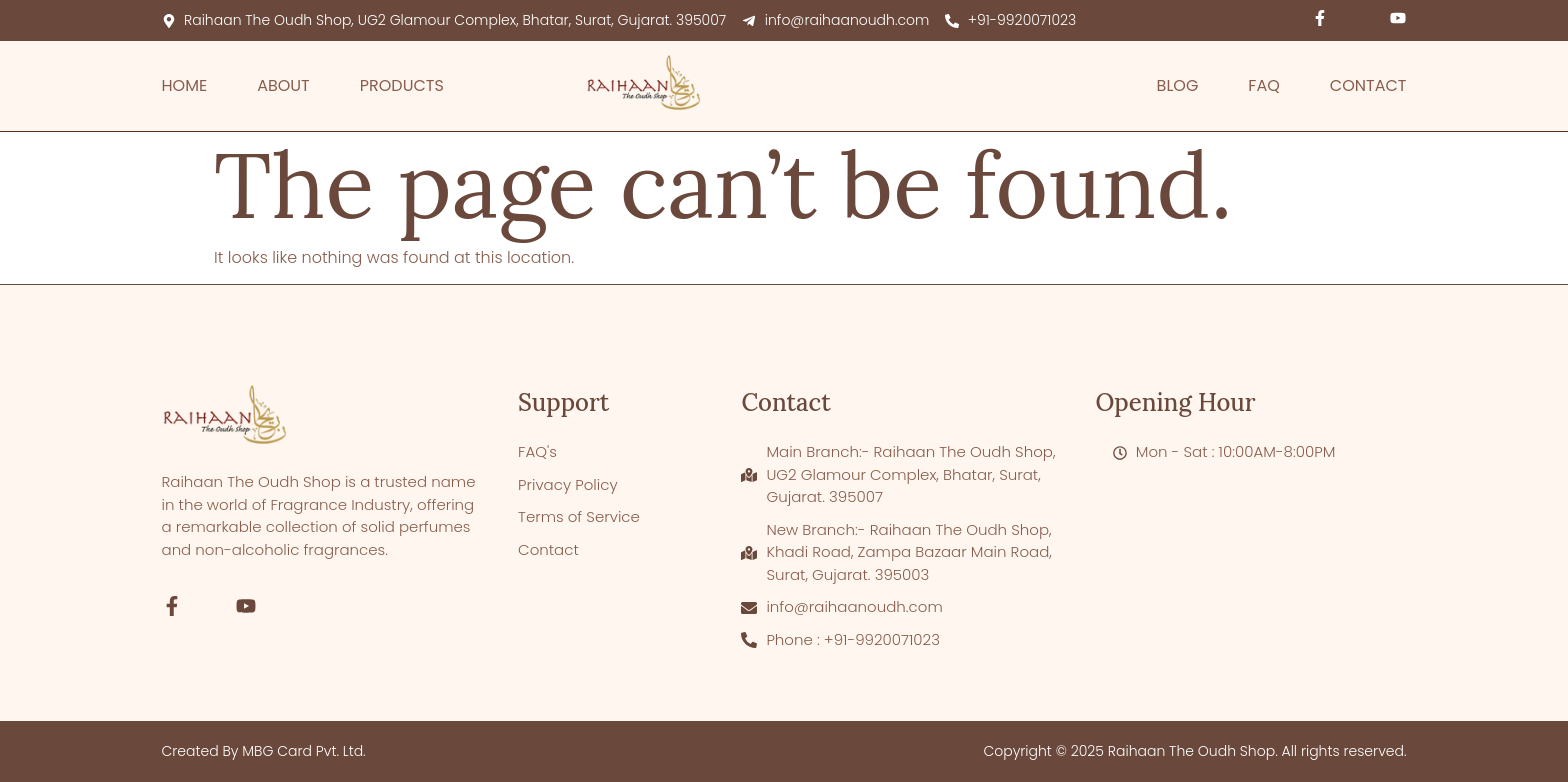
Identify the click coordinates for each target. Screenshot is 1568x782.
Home (185, 85)
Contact (1368, 85)
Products (402, 85)
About (283, 85)
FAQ (1263, 85)
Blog (1178, 85)
